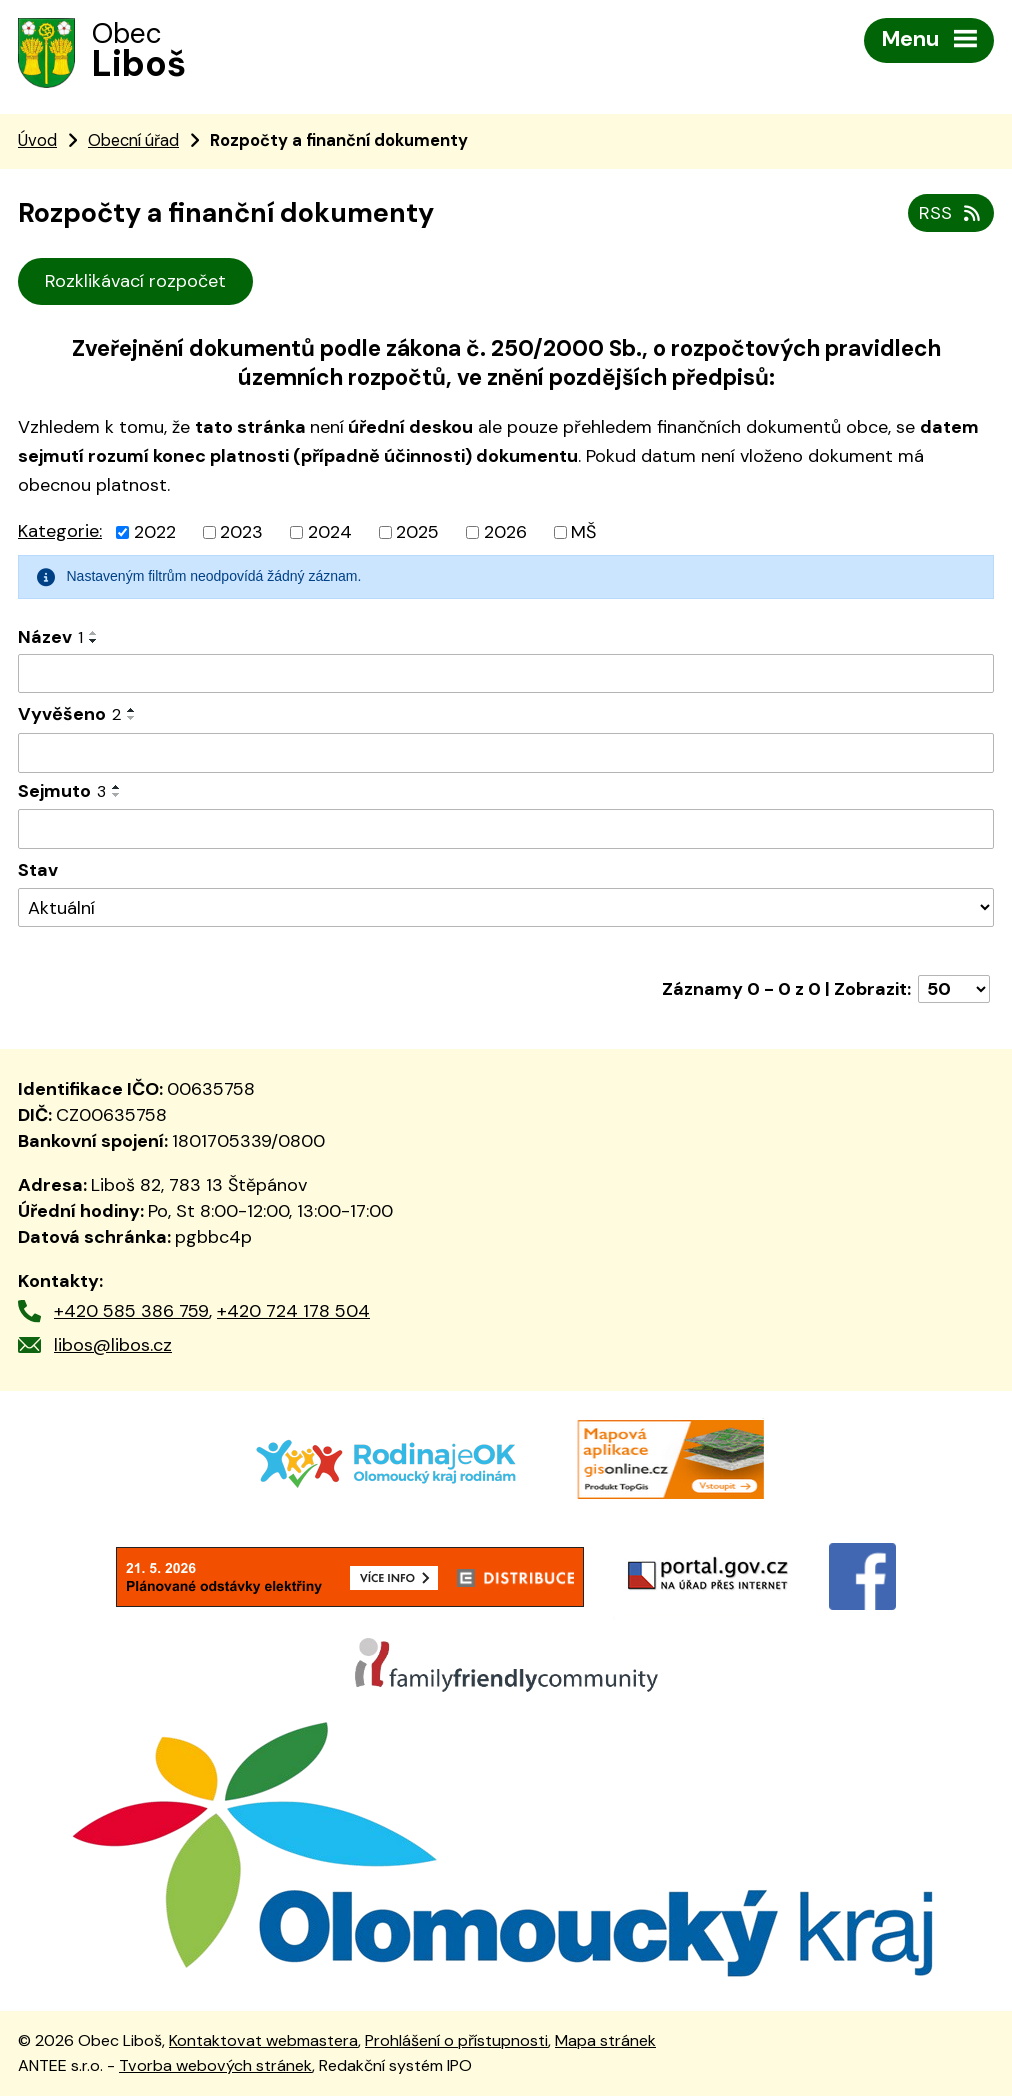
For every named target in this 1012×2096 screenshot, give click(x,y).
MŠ (583, 532)
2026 (505, 532)
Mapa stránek (605, 2040)
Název (50, 637)
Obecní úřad (133, 140)
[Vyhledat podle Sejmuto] (506, 829)
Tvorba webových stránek (215, 2065)
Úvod (37, 140)
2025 (417, 532)
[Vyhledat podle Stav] (506, 907)
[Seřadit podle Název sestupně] (94, 641)
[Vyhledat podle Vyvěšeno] (506, 753)
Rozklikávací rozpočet (135, 281)
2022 (155, 532)
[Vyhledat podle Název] (506, 674)
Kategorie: (60, 531)
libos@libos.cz (113, 1345)
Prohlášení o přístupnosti (456, 2040)
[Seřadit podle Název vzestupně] (94, 633)
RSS (951, 213)
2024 (330, 532)
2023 (241, 532)
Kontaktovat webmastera (263, 2040)
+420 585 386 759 (131, 1311)
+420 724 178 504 (293, 1311)
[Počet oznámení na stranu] (954, 989)
